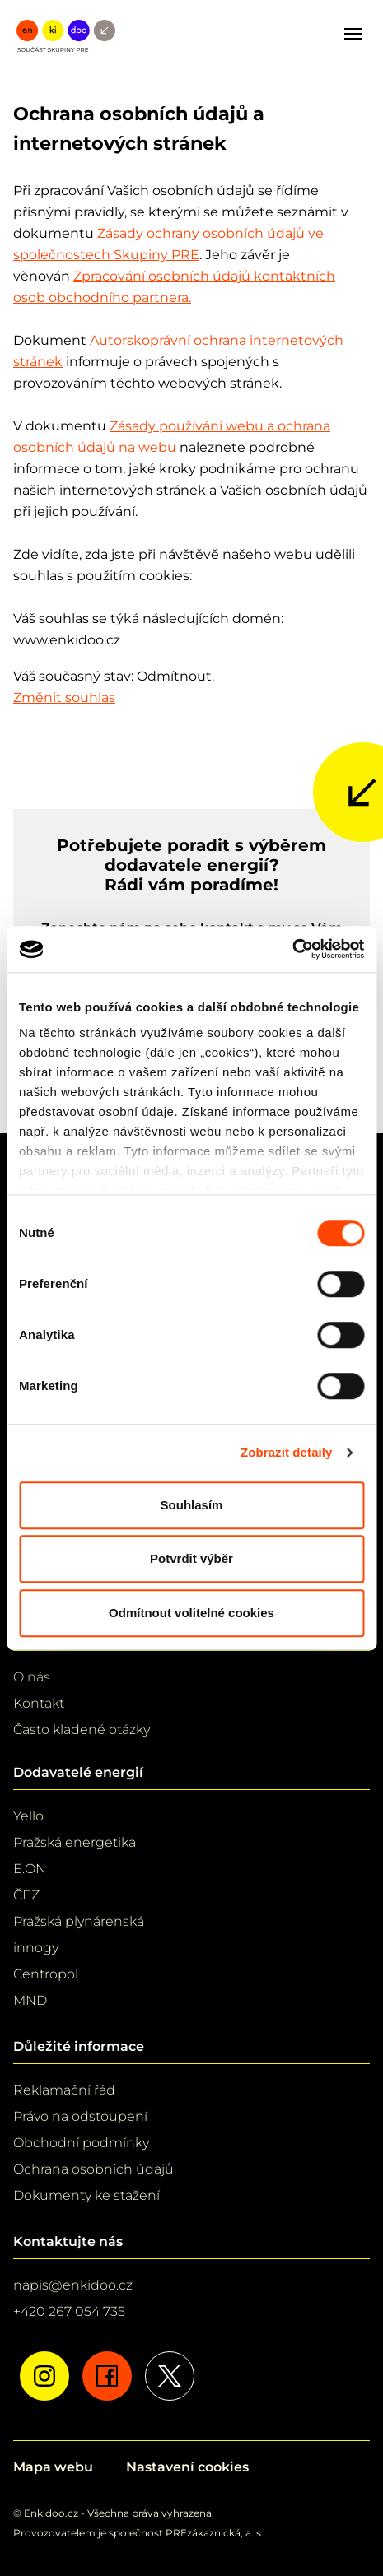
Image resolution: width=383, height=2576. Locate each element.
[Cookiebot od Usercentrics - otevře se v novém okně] (292, 949)
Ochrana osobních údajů (93, 2169)
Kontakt (38, 1703)
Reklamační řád (64, 2090)
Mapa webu (53, 2467)
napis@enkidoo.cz (73, 2285)
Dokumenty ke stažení (86, 2195)
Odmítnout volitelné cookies (191, 1613)
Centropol (45, 1974)
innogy (35, 1947)
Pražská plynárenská (78, 1921)
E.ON (29, 1868)
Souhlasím (192, 1505)
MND (30, 2000)
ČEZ (26, 1895)
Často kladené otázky (81, 1729)
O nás (31, 1677)
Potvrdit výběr (191, 1558)
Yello (28, 1816)
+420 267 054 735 (69, 2311)
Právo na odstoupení (80, 2116)
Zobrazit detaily (287, 1452)
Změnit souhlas (64, 697)
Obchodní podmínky (81, 2143)
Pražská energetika (74, 1842)
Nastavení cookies (187, 2467)
